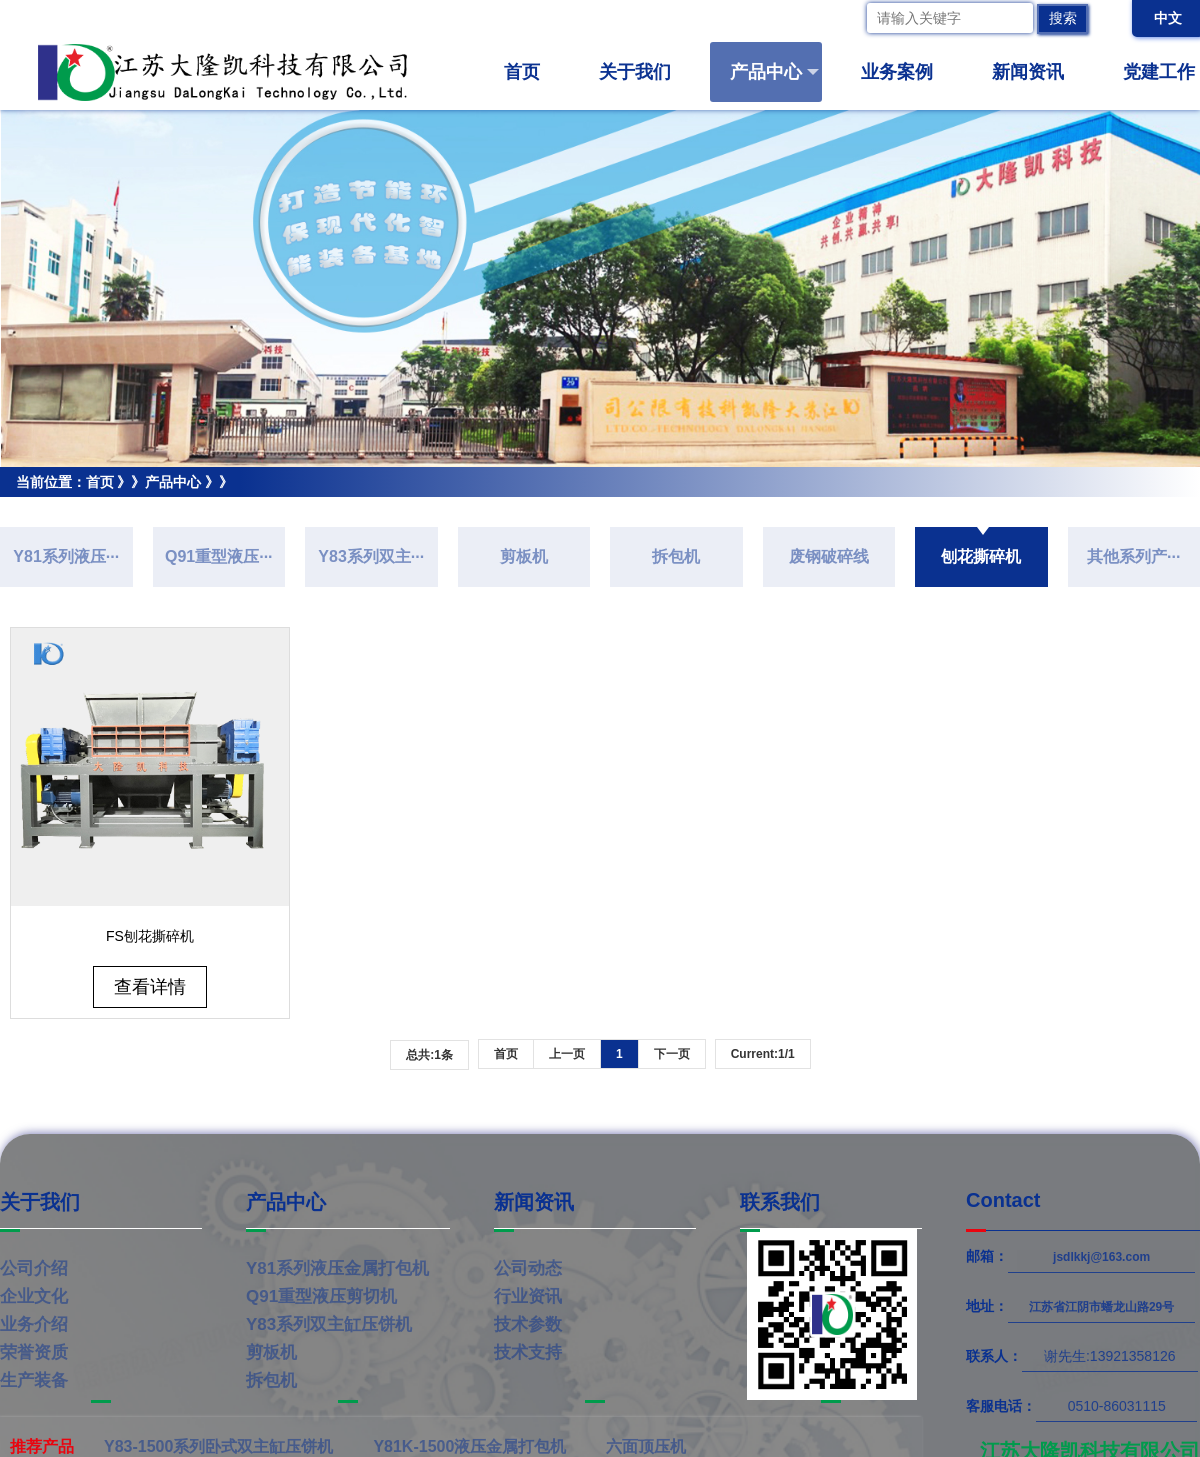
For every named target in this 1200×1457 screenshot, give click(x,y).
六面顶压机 (646, 1446)
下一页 (672, 1054)
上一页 (567, 1054)
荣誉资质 (34, 1352)
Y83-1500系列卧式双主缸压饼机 (218, 1446)
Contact (1003, 1200)
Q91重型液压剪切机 (321, 1296)
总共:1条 (429, 1055)
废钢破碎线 (829, 556)
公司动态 (528, 1268)
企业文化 (34, 1296)
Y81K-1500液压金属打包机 (469, 1446)
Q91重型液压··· (219, 556)
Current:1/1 (763, 1054)
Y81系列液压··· (66, 556)
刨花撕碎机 (35, 512)
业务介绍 (34, 1324)
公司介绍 (34, 1268)
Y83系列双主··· (371, 556)
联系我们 (780, 1202)
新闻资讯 (1036, 72)
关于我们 (643, 72)
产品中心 (774, 72)
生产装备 (34, 1380)
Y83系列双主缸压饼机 (329, 1324)
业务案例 (905, 72)
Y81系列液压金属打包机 (337, 1268)
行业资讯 (528, 1296)
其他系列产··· (1133, 556)
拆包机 (676, 556)
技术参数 (528, 1324)
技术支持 (528, 1352)
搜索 (1063, 18)
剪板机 (524, 556)
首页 (522, 72)
